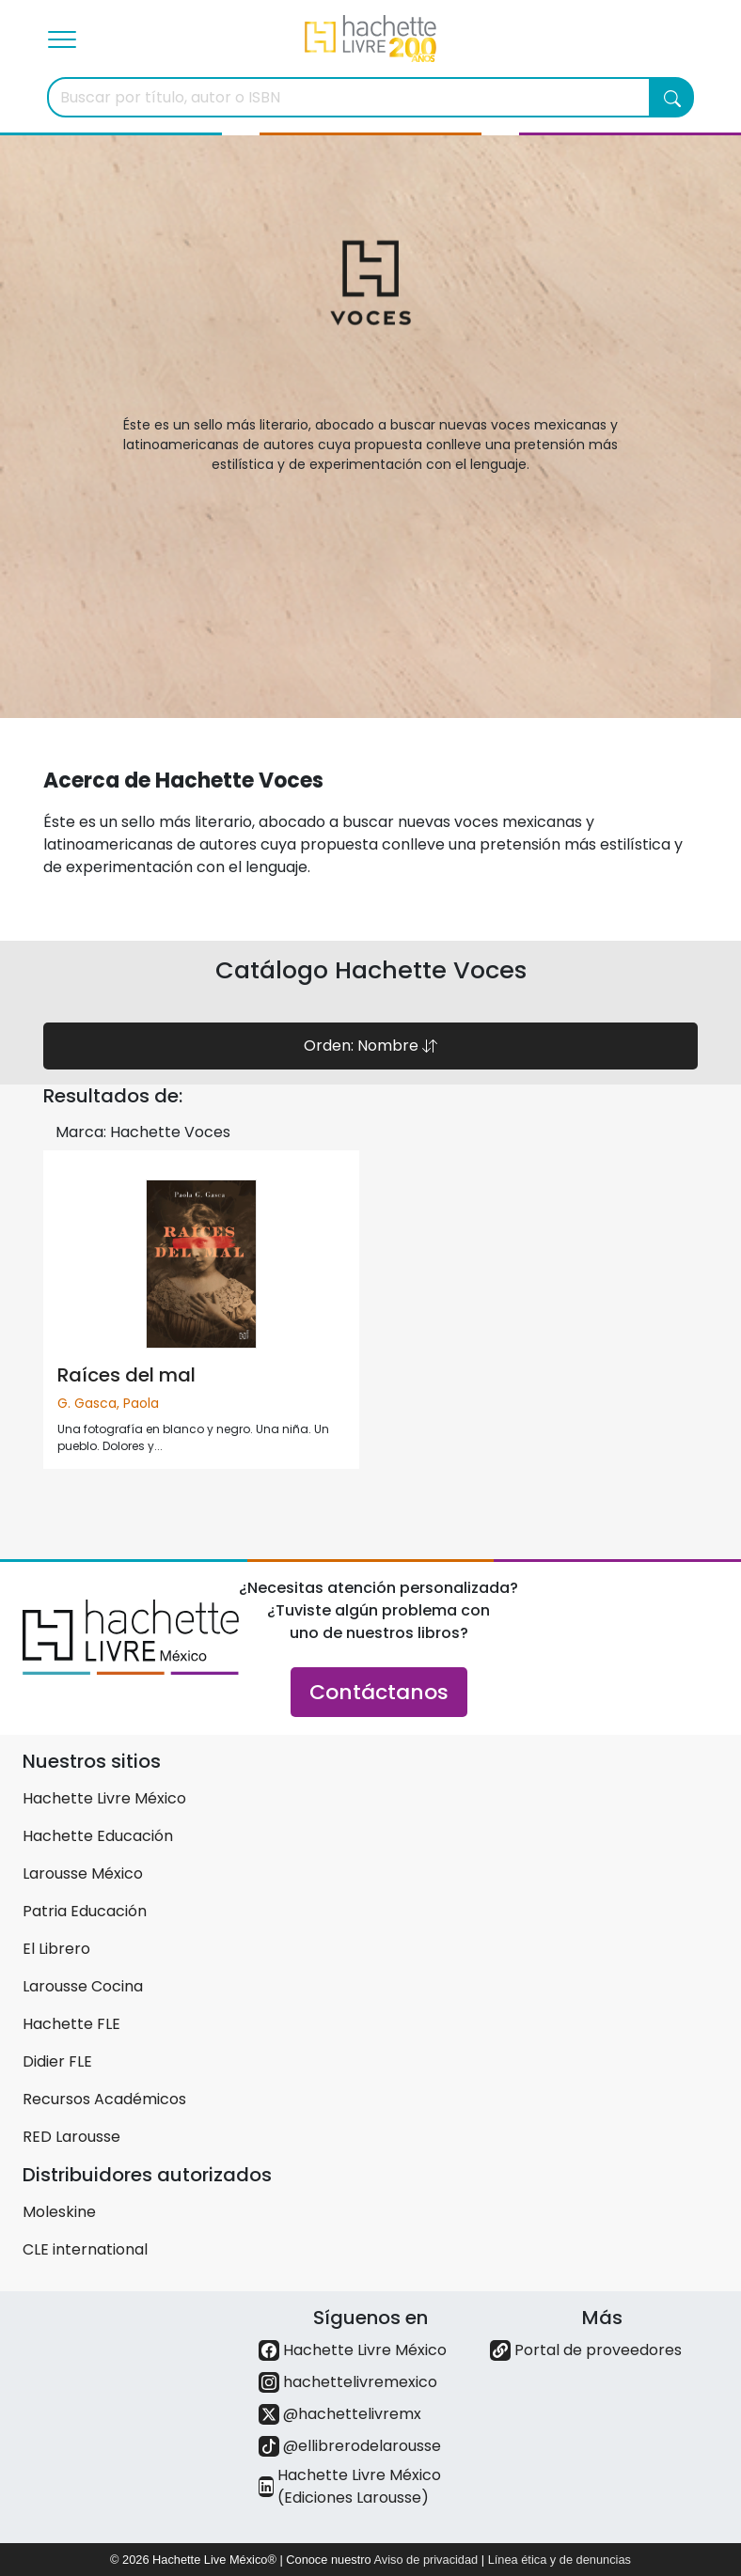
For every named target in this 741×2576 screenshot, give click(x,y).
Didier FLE (57, 2061)
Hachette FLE (71, 2024)
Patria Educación (85, 1911)
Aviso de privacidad (425, 2560)
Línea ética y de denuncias (559, 2560)
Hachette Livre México (104, 1798)
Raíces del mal (126, 1375)
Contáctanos (379, 1692)
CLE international (85, 2249)
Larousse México (83, 1873)
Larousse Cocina (83, 1986)
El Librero (56, 1948)
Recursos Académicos (104, 2099)
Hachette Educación (98, 1836)
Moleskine (59, 2212)
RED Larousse (71, 2136)
